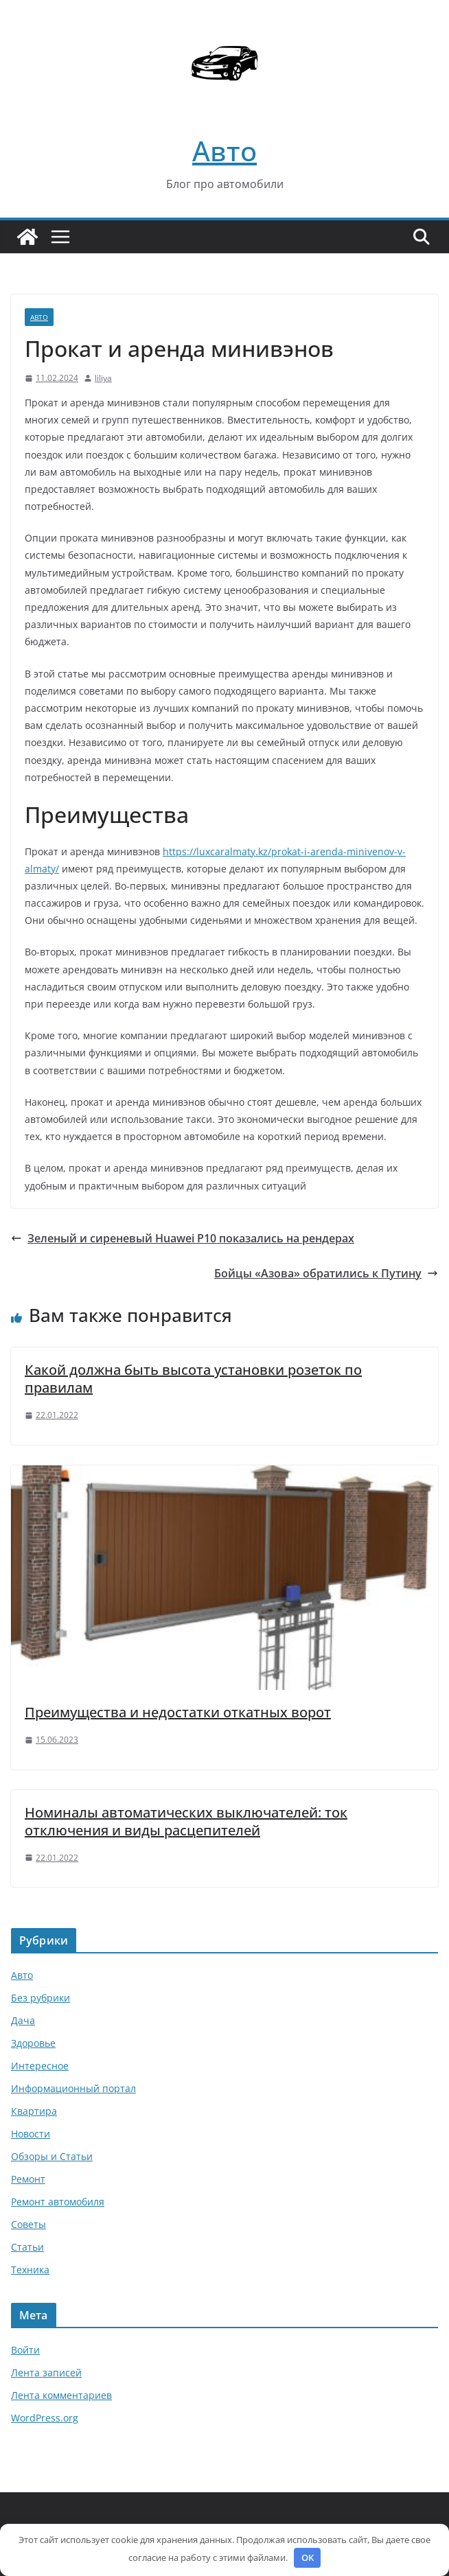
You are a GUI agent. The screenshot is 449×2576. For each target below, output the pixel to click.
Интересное (40, 2065)
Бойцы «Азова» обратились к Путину (326, 1273)
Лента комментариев (61, 2395)
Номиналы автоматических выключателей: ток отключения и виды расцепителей (186, 1821)
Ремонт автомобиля (57, 2201)
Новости (30, 2133)
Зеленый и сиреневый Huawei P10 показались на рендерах (182, 1238)
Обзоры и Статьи (52, 2156)
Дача (23, 2020)
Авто (224, 151)
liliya (103, 378)
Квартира (34, 2110)
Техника (30, 2269)
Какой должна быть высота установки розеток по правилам (193, 1378)
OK (307, 2557)
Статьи (27, 2246)
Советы (28, 2224)
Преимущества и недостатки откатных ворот (178, 1712)
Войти (25, 2349)
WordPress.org (44, 2417)
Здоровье (33, 2043)
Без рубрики (40, 1997)
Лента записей (46, 2372)
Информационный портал (73, 2088)
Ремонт (28, 2178)
